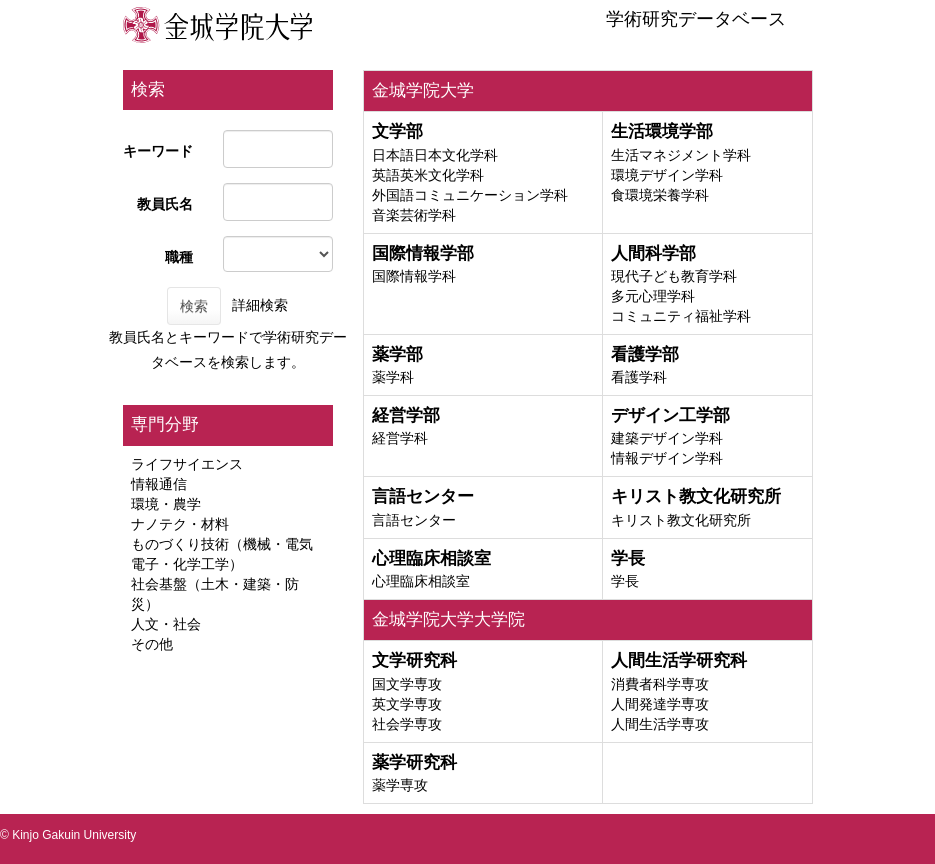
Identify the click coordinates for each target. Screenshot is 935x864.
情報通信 (159, 484)
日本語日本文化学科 (435, 155)
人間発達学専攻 (660, 704)
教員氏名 (165, 204)
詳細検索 (260, 305)
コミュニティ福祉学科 (681, 316)
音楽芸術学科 (414, 215)
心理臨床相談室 (421, 581)
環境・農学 (166, 504)
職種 (179, 257)
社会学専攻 (407, 724)
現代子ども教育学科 (674, 276)
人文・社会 (166, 624)
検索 (194, 306)
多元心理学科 (653, 296)
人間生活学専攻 (660, 724)
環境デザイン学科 (667, 175)
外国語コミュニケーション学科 (470, 195)
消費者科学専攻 (660, 684)
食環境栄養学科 (660, 195)
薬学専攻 (400, 785)
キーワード (158, 151)
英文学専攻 (407, 704)
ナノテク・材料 (180, 524)
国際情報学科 (414, 276)
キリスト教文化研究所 (681, 520)
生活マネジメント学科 (681, 155)
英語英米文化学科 (428, 175)
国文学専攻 (407, 684)
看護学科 (639, 377)
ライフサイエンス (187, 464)
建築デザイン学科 (667, 438)
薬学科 (393, 377)
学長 (625, 581)
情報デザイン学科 (667, 458)
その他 (152, 644)
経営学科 (400, 438)
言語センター (414, 520)
